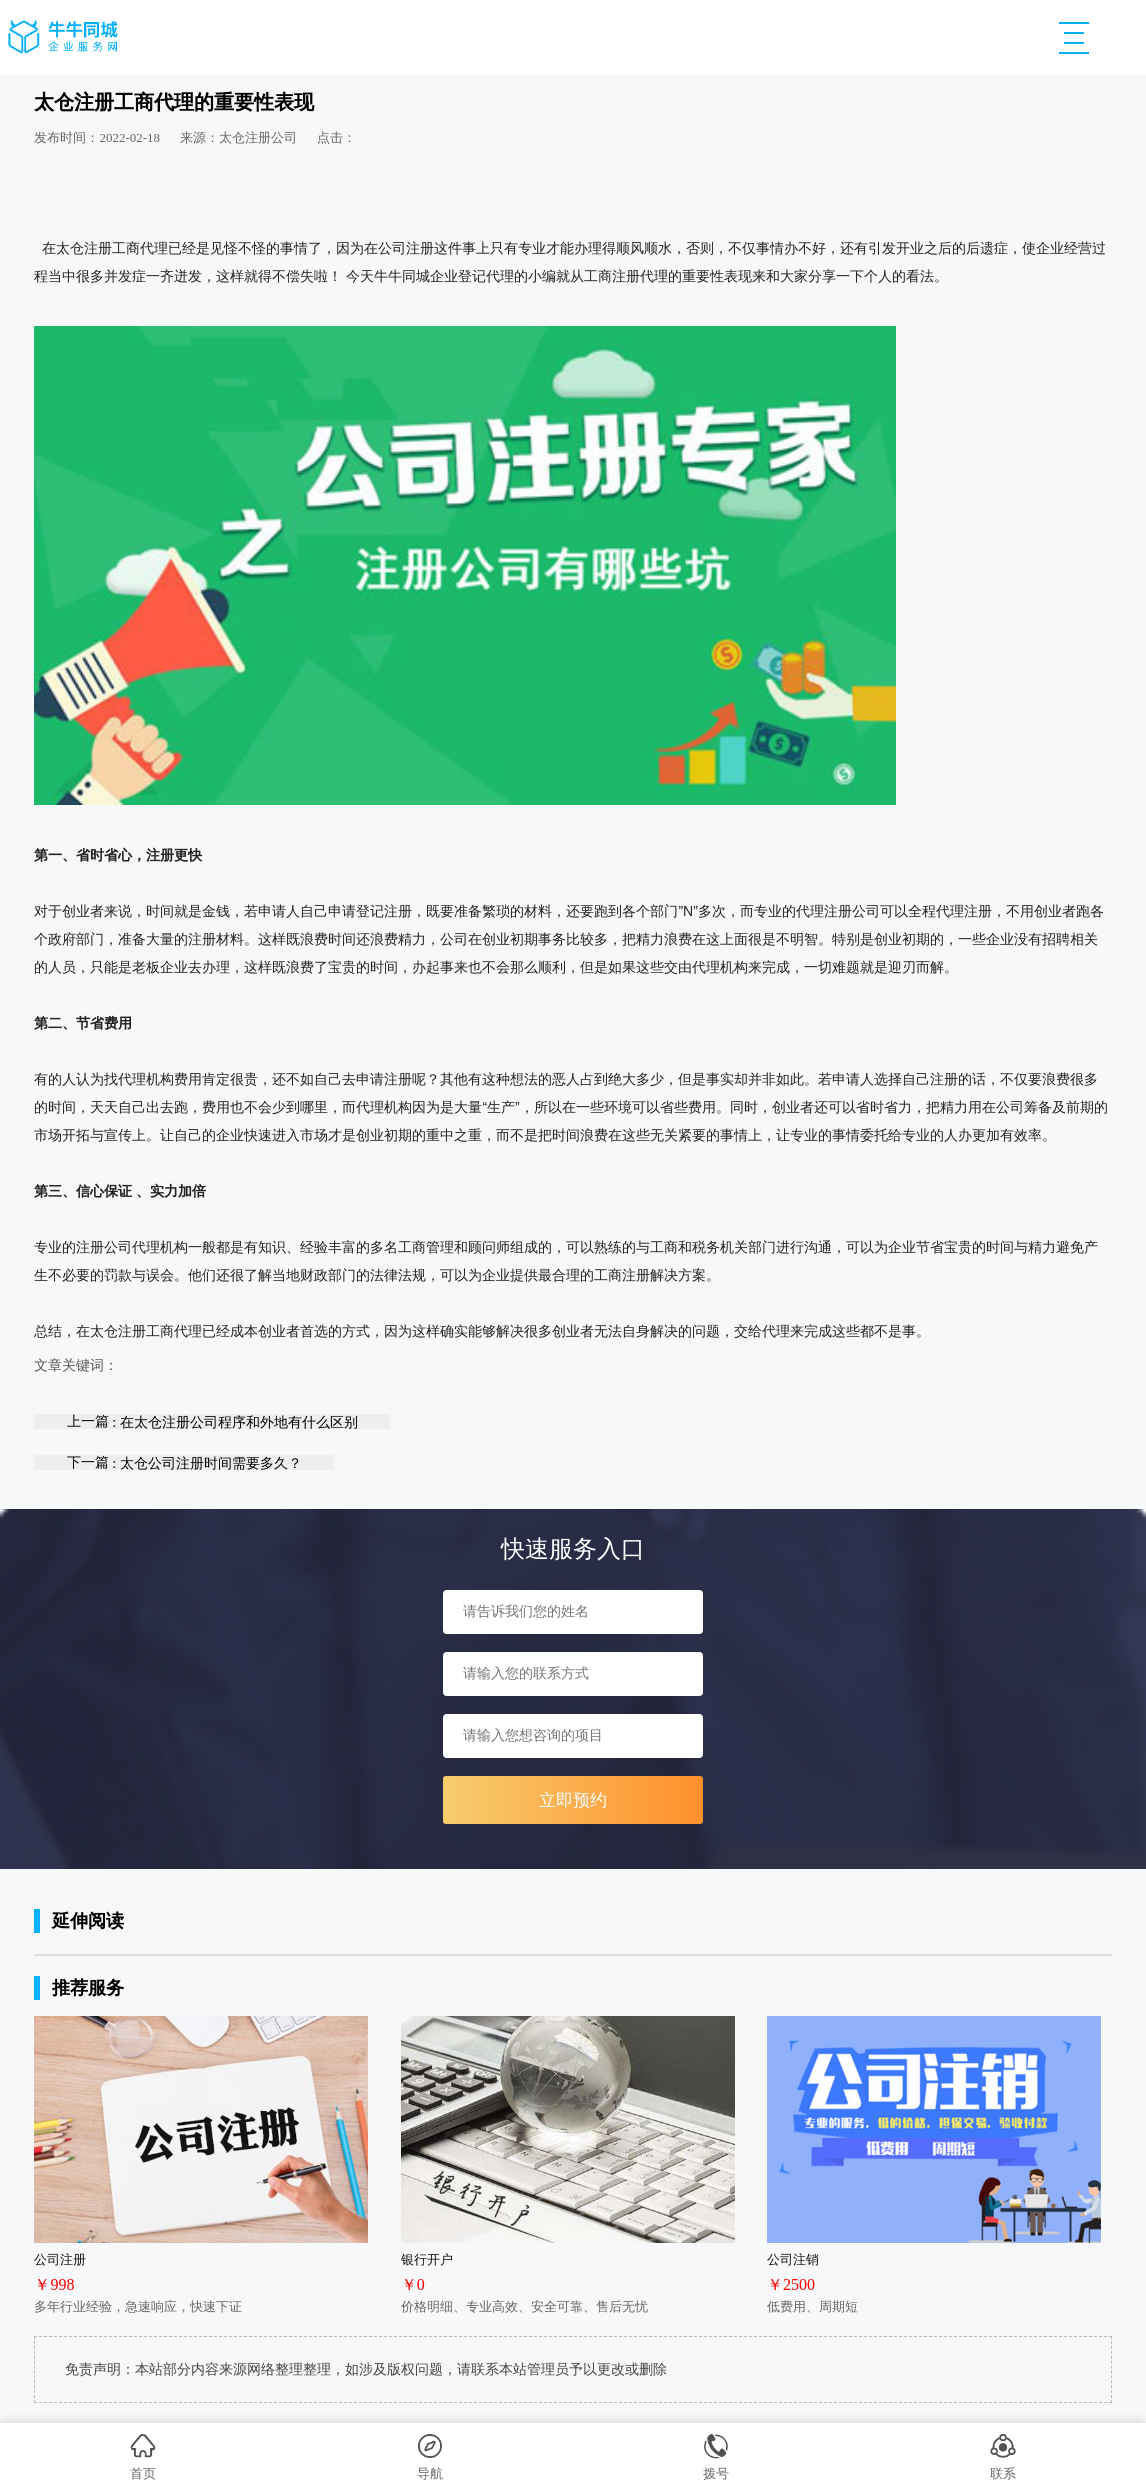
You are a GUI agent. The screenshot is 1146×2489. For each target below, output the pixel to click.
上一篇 (212, 1421)
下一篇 (184, 1462)
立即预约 (573, 1800)
